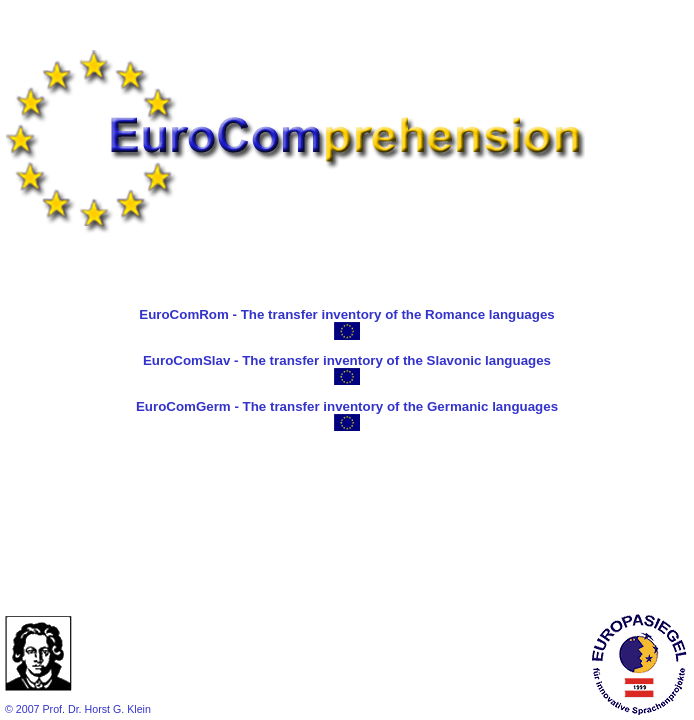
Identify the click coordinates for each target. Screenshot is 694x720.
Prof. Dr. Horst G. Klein (95, 709)
